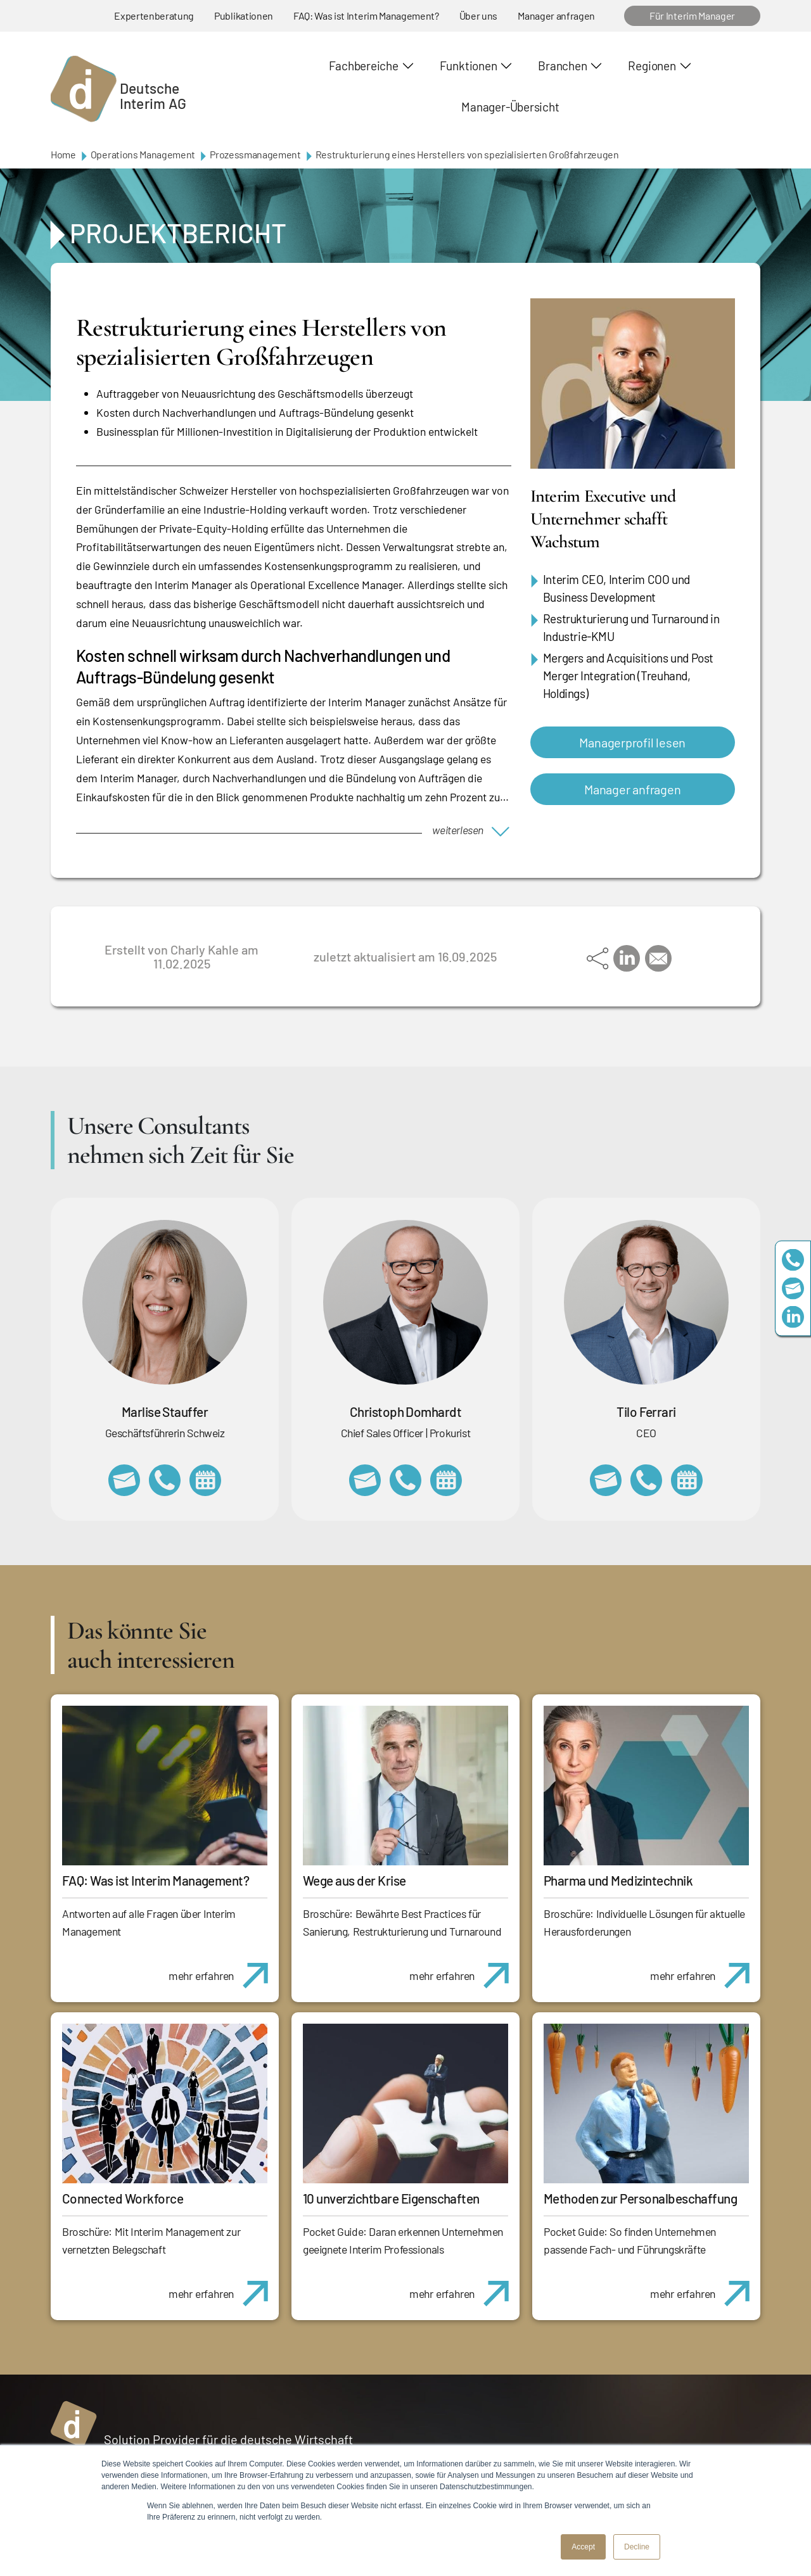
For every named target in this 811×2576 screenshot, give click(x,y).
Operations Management (143, 154)
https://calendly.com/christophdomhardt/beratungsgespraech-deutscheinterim (446, 1480)
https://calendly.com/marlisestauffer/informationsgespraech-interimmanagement (205, 1480)
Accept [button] (583, 2546)
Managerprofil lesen (632, 742)
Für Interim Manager (692, 16)
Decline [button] (636, 2546)
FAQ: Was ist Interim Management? (366, 16)
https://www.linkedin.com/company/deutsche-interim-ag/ (793, 1316)
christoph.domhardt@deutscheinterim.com (365, 1480)
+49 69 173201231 (646, 1480)
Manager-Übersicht (510, 106)
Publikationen (243, 16)
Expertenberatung (154, 16)
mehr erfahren (223, 1968)
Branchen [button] (562, 65)
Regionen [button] (651, 65)
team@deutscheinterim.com (793, 1288)
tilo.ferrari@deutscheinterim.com (606, 1480)
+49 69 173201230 (793, 1259)
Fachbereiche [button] (363, 65)
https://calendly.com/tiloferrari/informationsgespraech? (687, 1480)
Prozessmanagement (255, 154)
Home (63, 154)
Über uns (478, 16)
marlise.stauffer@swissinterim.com (124, 1480)
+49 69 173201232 (405, 1480)
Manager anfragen (556, 16)
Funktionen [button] (468, 65)
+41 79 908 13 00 (165, 1480)
